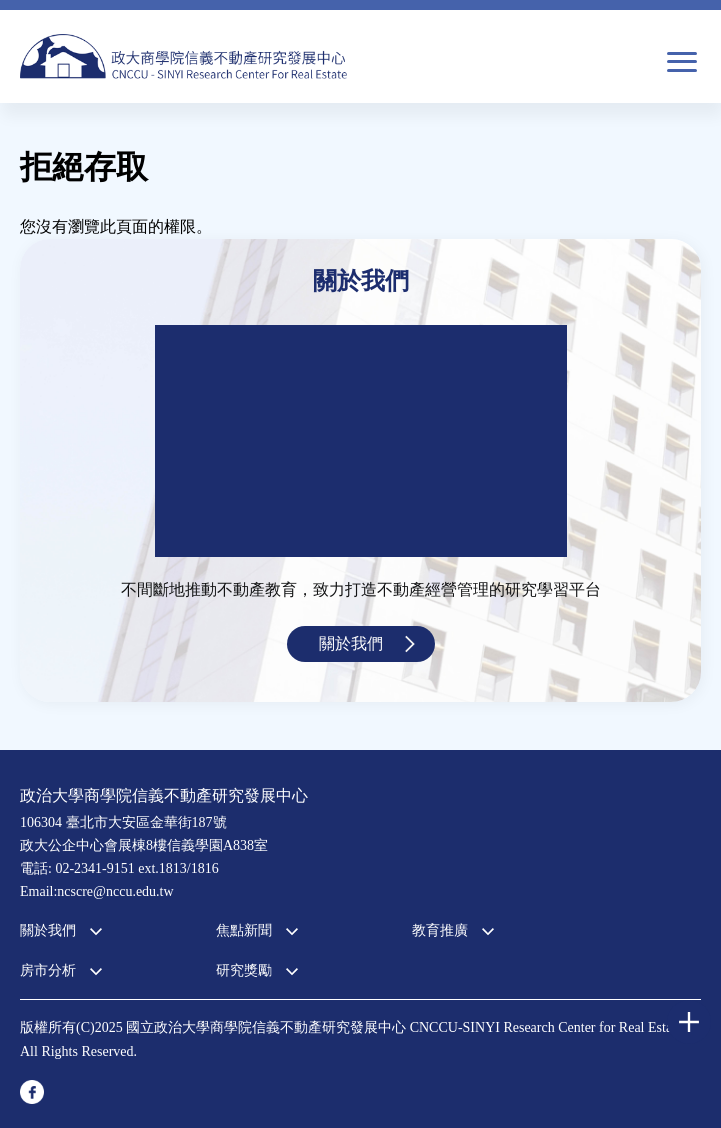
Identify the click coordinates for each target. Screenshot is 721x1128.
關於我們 (351, 643)
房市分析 (48, 970)
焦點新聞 (244, 930)
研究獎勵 (244, 970)
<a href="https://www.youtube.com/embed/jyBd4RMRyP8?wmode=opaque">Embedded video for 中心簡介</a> (361, 441)
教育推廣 (440, 930)
